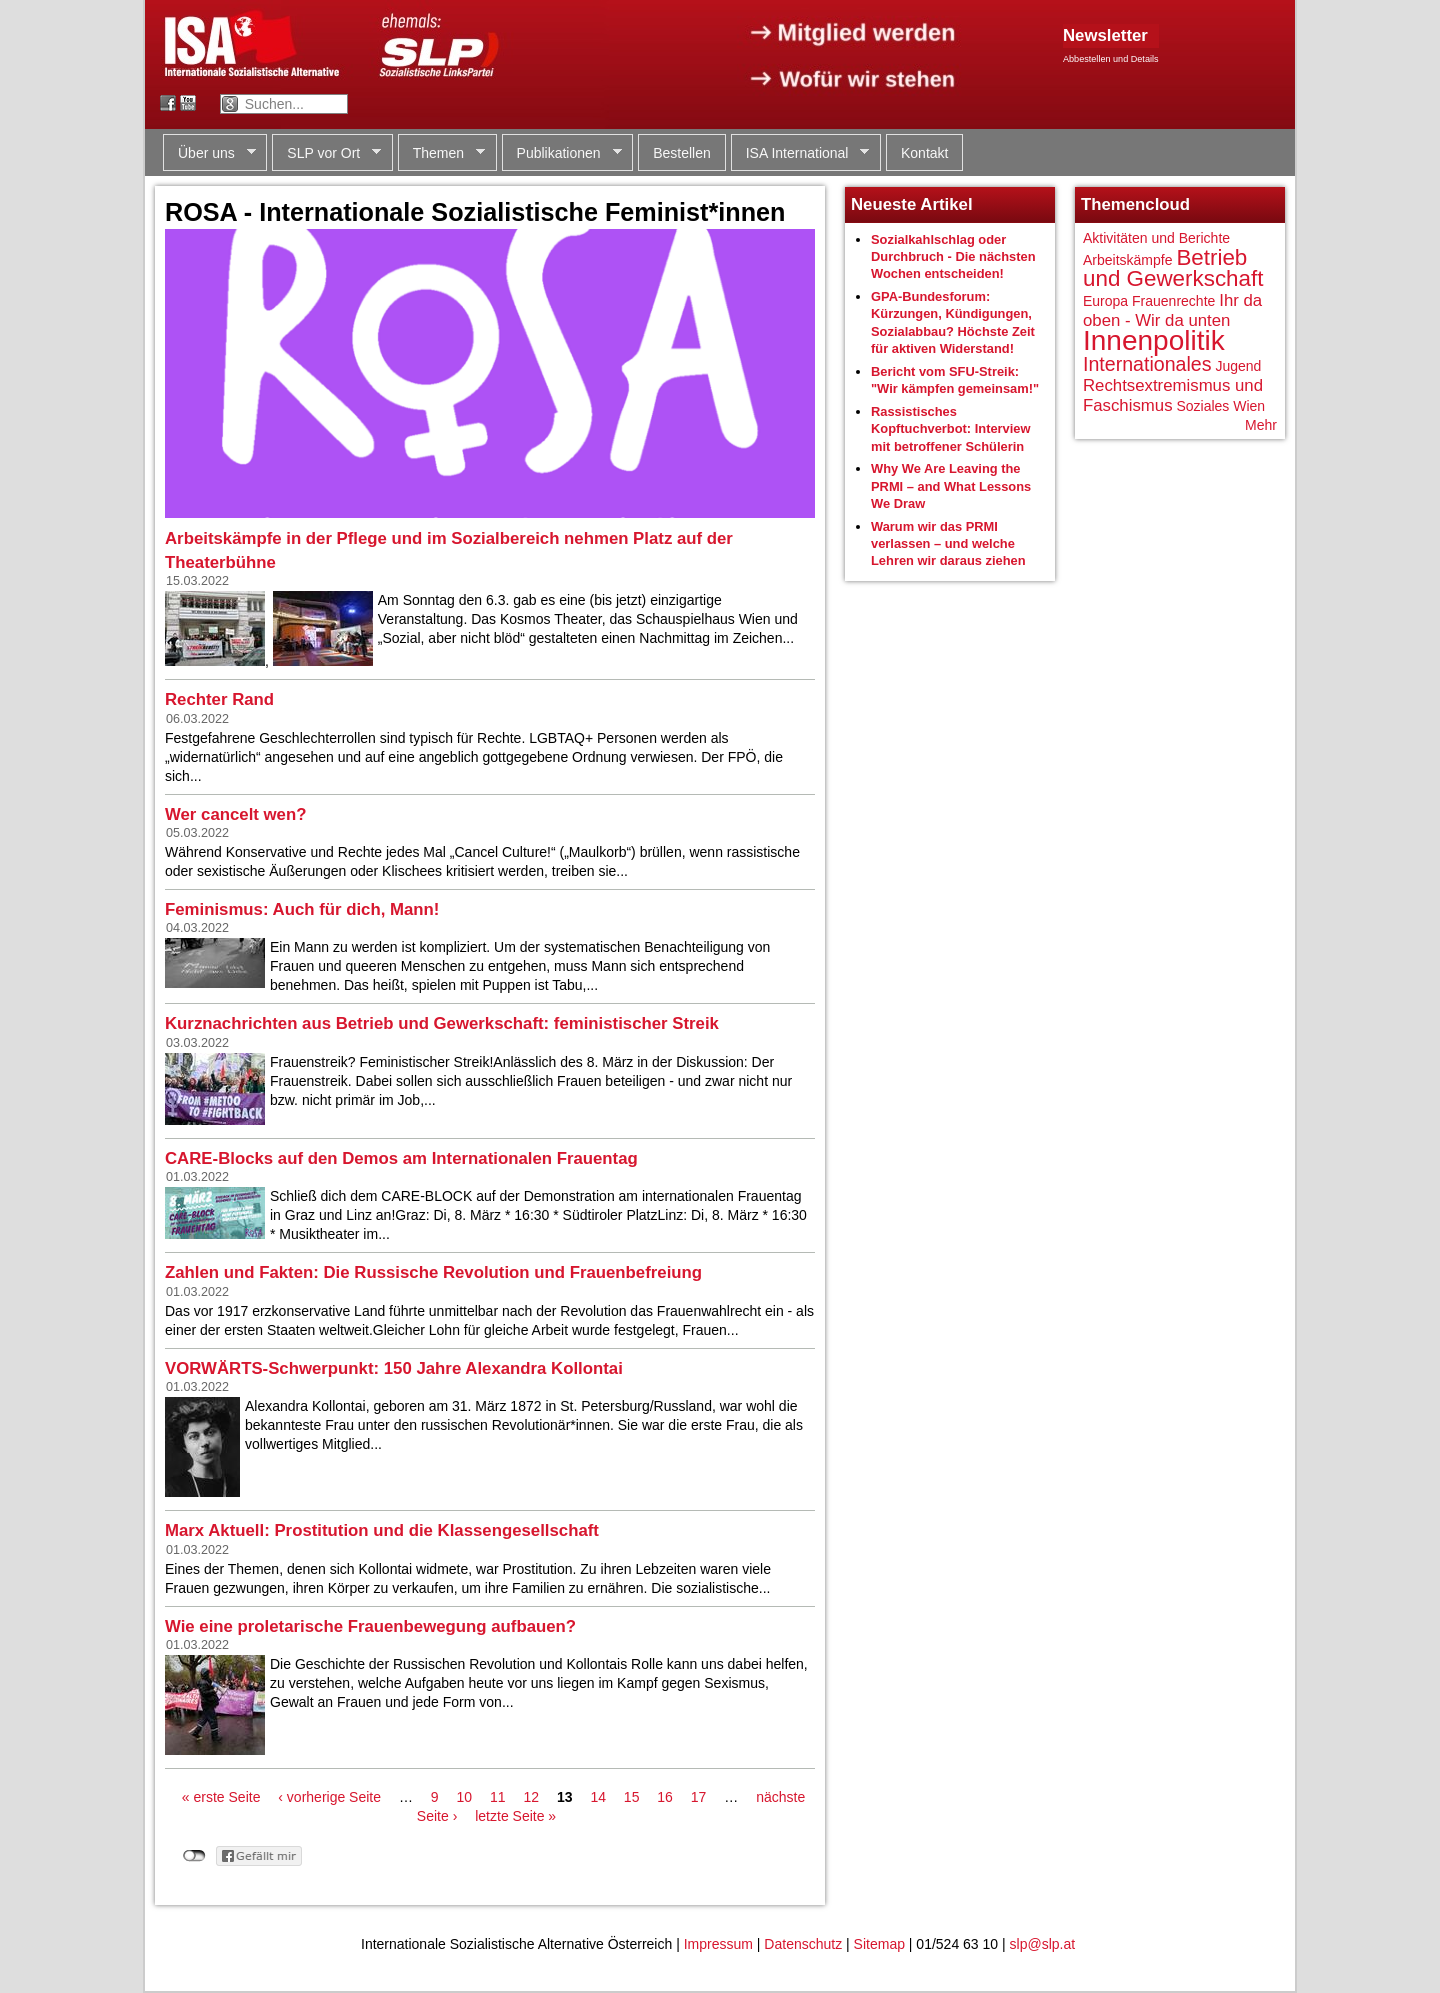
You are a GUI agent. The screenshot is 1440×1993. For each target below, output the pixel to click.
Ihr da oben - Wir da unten (1172, 310)
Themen (441, 153)
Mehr (1261, 425)
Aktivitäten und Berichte (1156, 238)
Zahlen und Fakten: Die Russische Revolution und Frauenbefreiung (433, 1272)
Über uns (209, 153)
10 (465, 1797)
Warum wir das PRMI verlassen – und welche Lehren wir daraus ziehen (948, 544)
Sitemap (879, 1944)
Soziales (1202, 406)
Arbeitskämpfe (1127, 260)
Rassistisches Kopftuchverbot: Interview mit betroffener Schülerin (951, 429)
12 (531, 1797)
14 (598, 1797)
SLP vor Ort (326, 153)
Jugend (1238, 366)
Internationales (1147, 364)
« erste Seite (221, 1797)
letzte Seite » (515, 1816)
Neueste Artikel (912, 204)
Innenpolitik (1154, 340)
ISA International (800, 153)
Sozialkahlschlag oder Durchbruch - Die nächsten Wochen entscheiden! (953, 257)
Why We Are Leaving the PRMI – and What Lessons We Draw (951, 486)
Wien (1249, 406)
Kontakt (924, 153)
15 (632, 1797)
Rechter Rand (219, 699)
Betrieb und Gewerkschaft (1173, 268)
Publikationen (562, 153)
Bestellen (682, 153)
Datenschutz (803, 1944)
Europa (1105, 301)
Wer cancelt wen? (235, 814)
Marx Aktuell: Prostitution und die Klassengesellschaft (382, 1530)
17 (699, 1797)
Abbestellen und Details (1111, 59)
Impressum (718, 1944)
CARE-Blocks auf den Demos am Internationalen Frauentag (401, 1158)
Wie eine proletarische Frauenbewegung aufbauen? (370, 1626)
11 (498, 1797)
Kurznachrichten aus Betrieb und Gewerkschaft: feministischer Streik (442, 1023)
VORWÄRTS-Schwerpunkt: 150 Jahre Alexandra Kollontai (394, 1368)
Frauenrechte (1173, 301)
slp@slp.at (1043, 1944)
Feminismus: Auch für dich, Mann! (302, 909)
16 (665, 1797)
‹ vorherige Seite (329, 1797)
